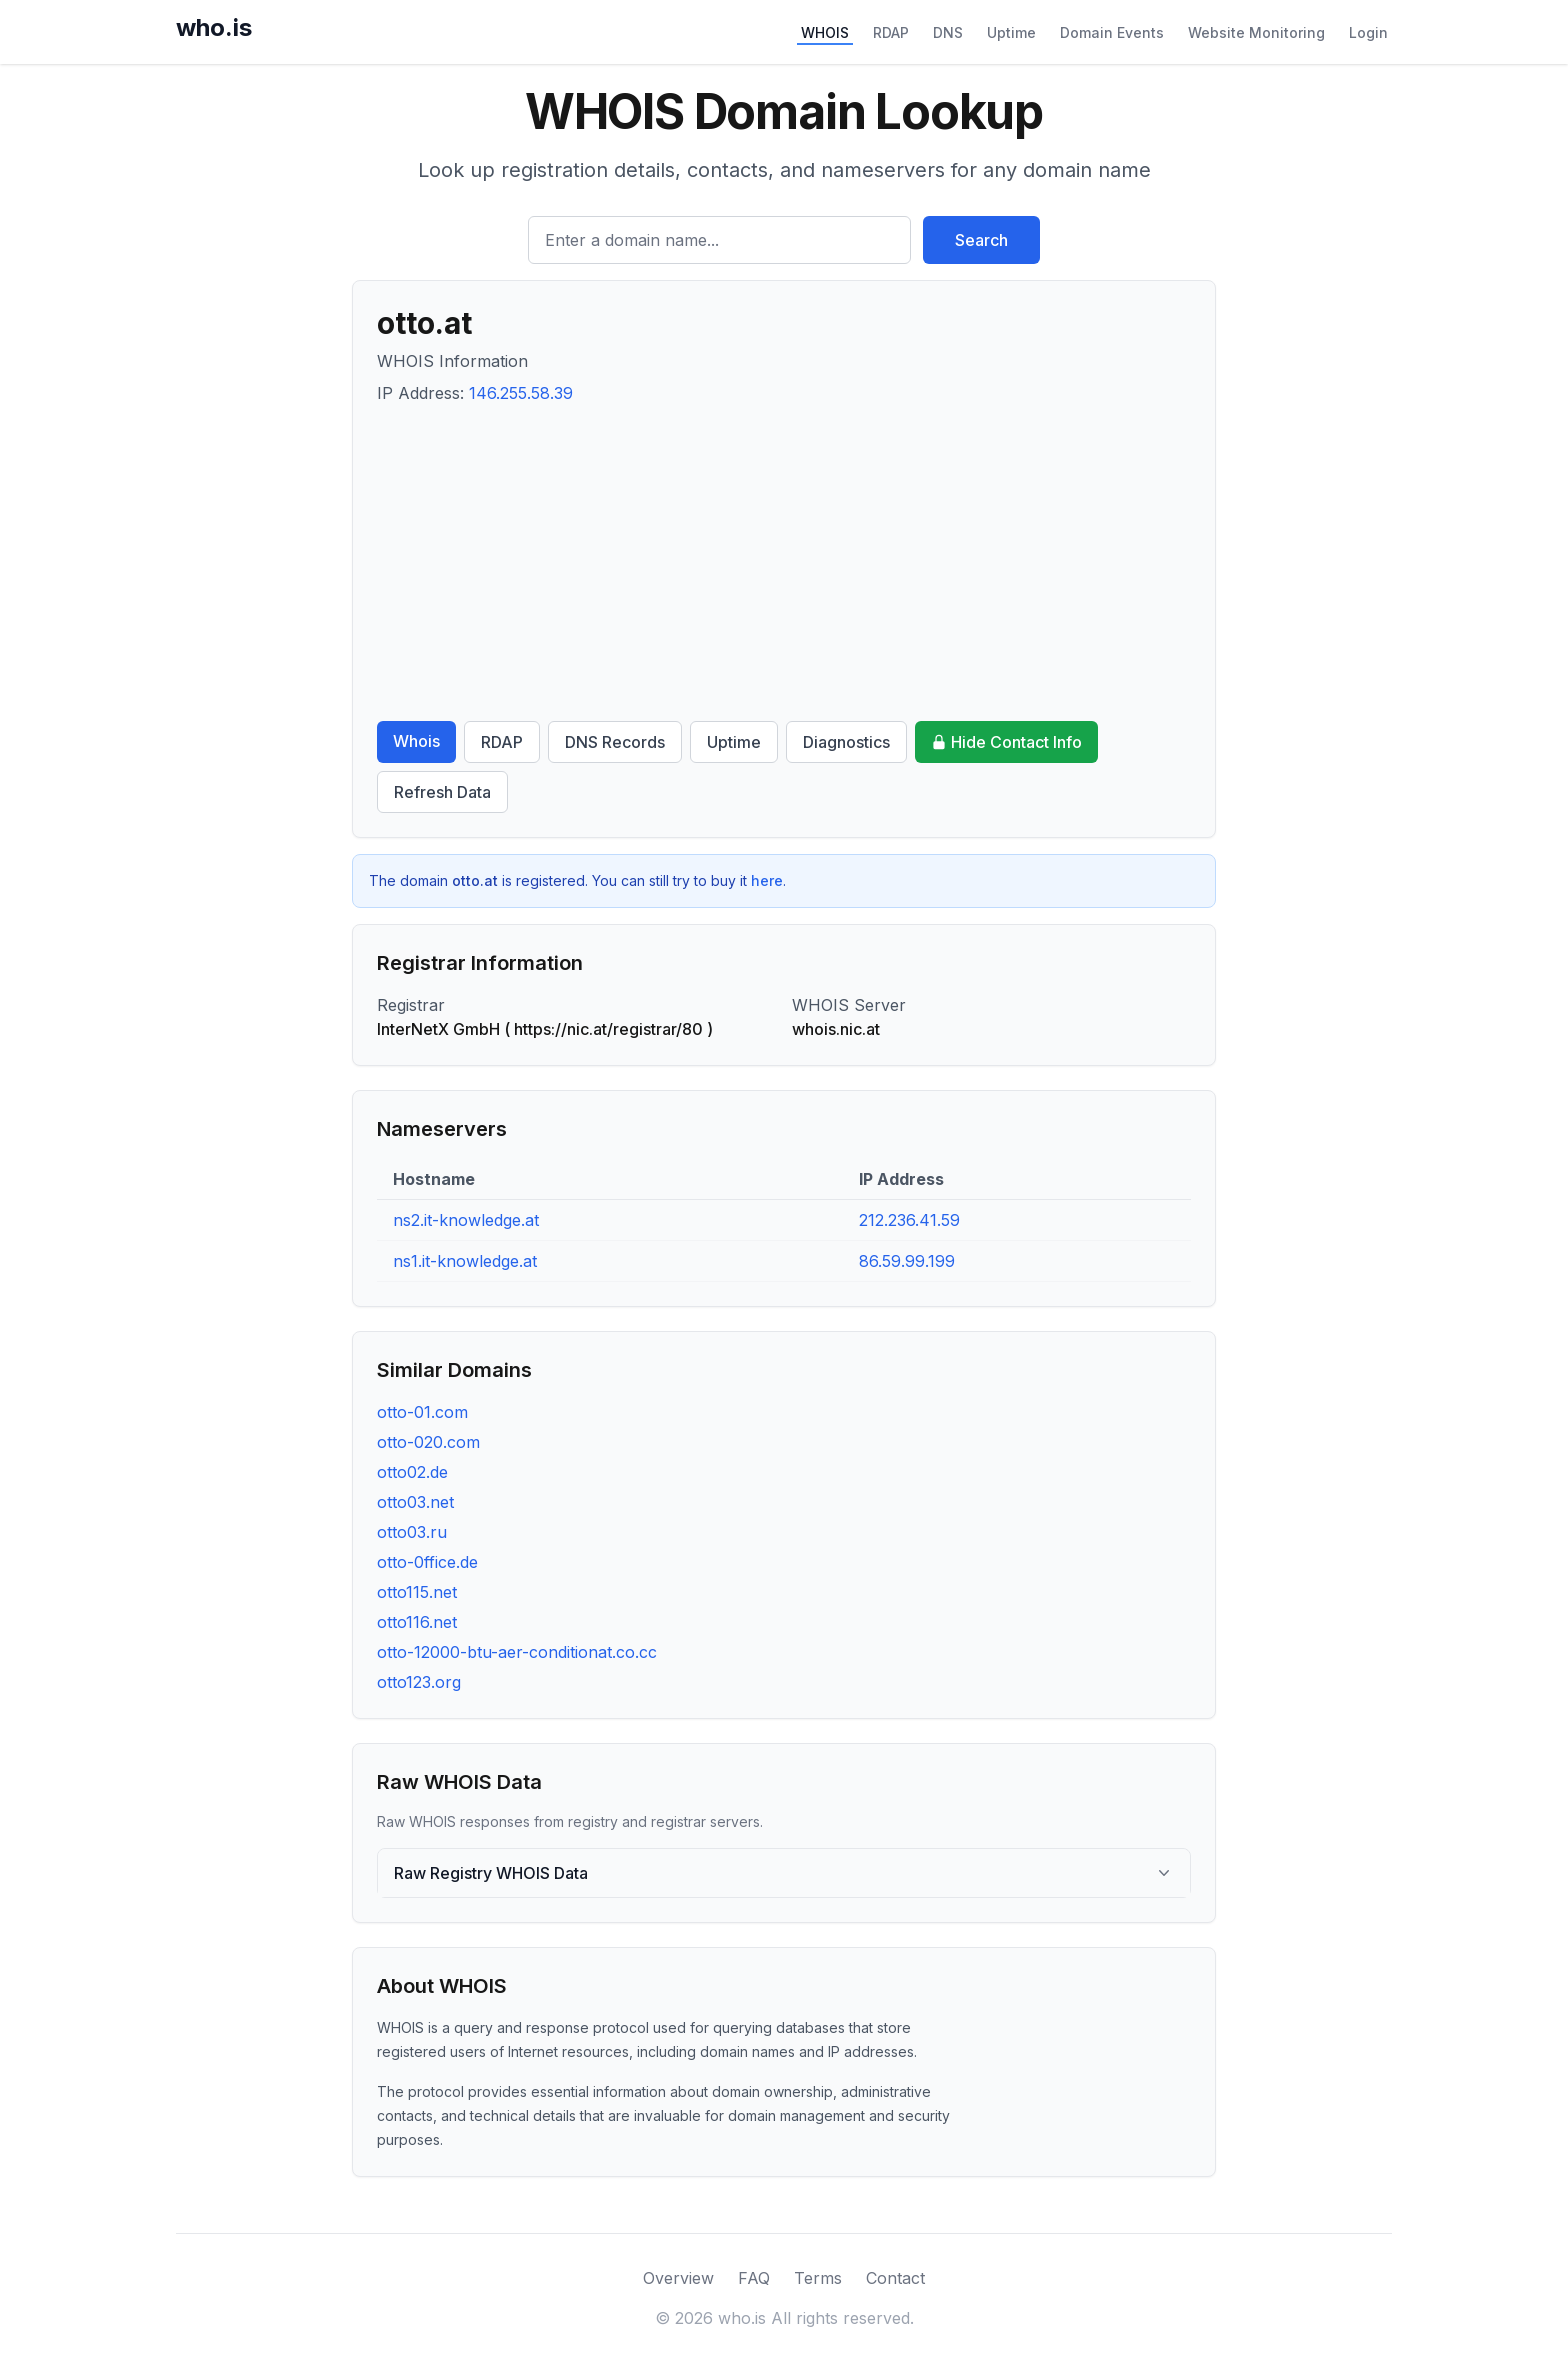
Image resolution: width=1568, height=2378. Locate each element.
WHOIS (825, 32)
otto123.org (419, 1682)
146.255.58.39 (521, 393)
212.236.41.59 (909, 1220)
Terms (818, 2278)
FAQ (754, 2278)
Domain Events (1112, 32)
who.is (214, 27)
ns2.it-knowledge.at (466, 1220)
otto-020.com (428, 1442)
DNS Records (615, 742)
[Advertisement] (784, 563)
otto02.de (412, 1472)
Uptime (1011, 32)
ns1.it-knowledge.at (465, 1261)
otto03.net (415, 1502)
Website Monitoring (1256, 32)
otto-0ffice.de (427, 1562)
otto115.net (417, 1592)
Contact (895, 2278)
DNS (948, 32)
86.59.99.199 (907, 1261)
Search (981, 240)
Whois (416, 741)
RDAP (891, 32)
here (767, 880)
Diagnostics (846, 742)
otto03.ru (412, 1532)
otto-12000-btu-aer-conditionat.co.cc (517, 1652)
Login (1368, 32)
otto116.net (417, 1622)
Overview (678, 2278)
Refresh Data (442, 792)
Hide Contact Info (1006, 742)
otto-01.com (422, 1412)
